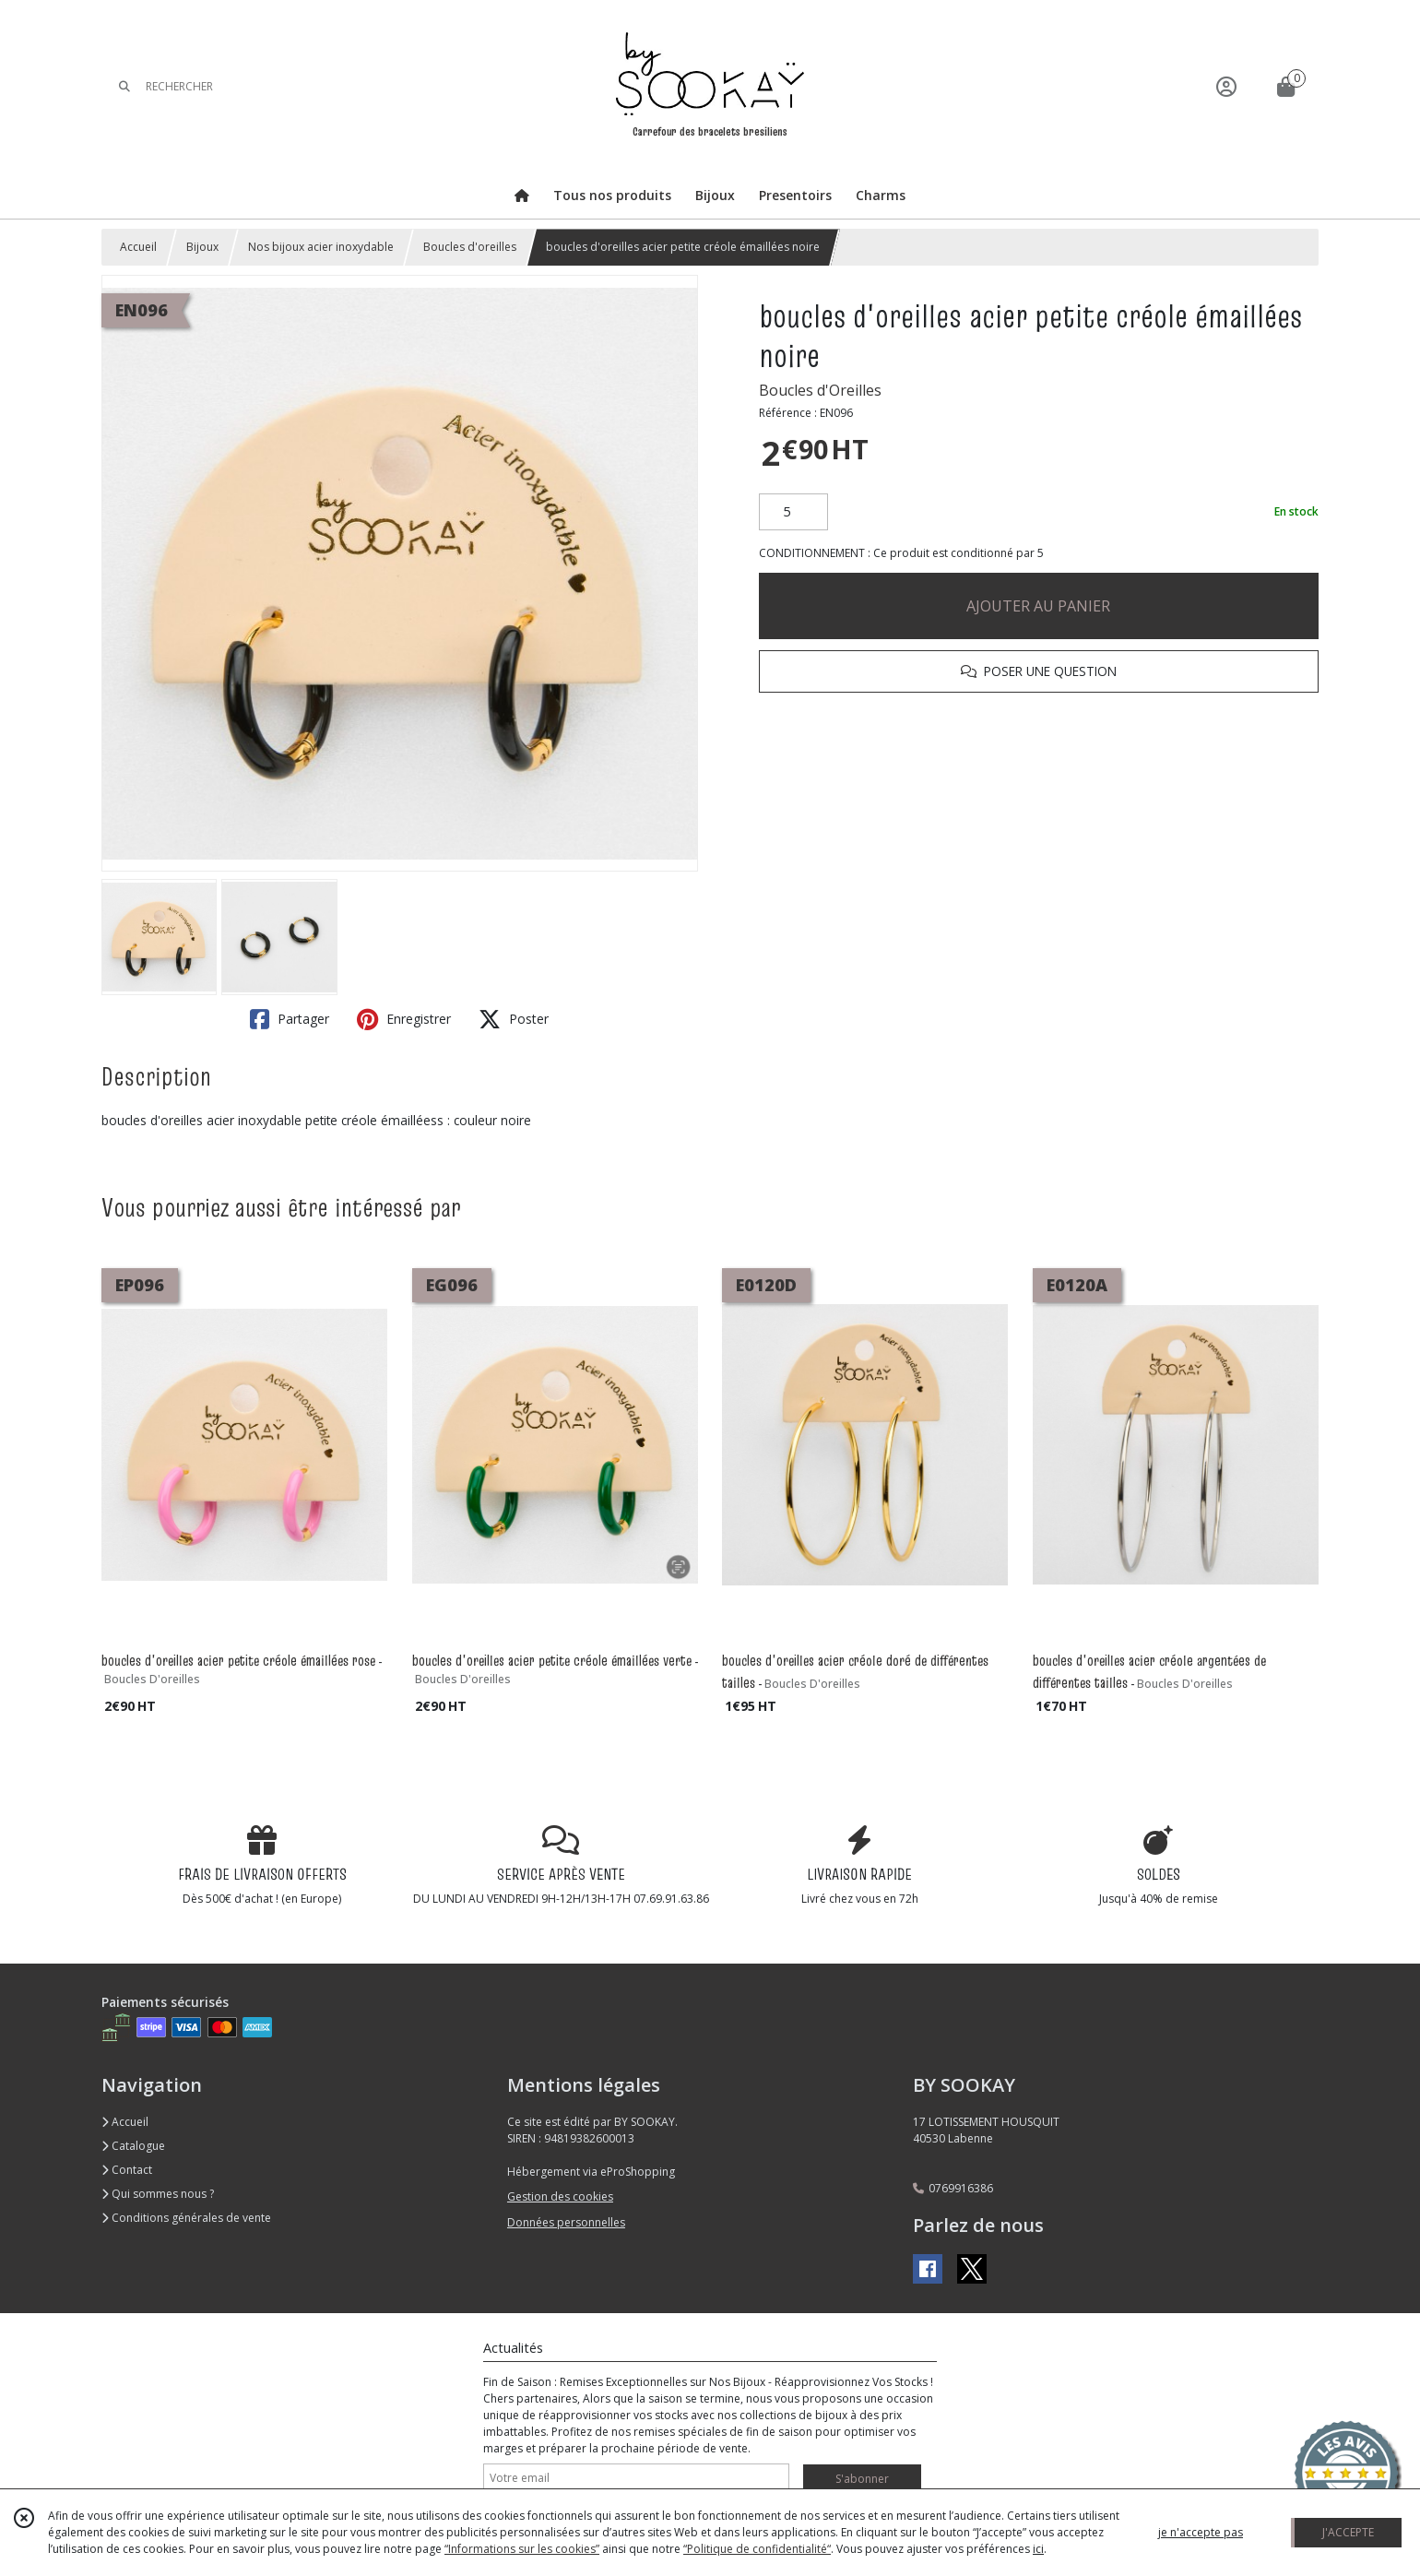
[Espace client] (1226, 86)
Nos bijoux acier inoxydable (321, 247)
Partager (289, 1019)
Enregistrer (404, 1019)
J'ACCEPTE (1348, 2532)
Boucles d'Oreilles (820, 390)
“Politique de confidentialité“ (757, 2549)
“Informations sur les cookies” (521, 2549)
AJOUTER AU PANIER (1038, 606)
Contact (126, 2170)
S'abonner (862, 2479)
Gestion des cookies (560, 2196)
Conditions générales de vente (186, 2218)
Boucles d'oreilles (469, 247)
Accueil (138, 247)
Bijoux (202, 247)
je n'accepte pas (1200, 2532)
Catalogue (133, 2146)
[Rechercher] (124, 86)
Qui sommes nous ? (157, 2194)
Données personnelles (566, 2222)
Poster (514, 1019)
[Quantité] (793, 511)
